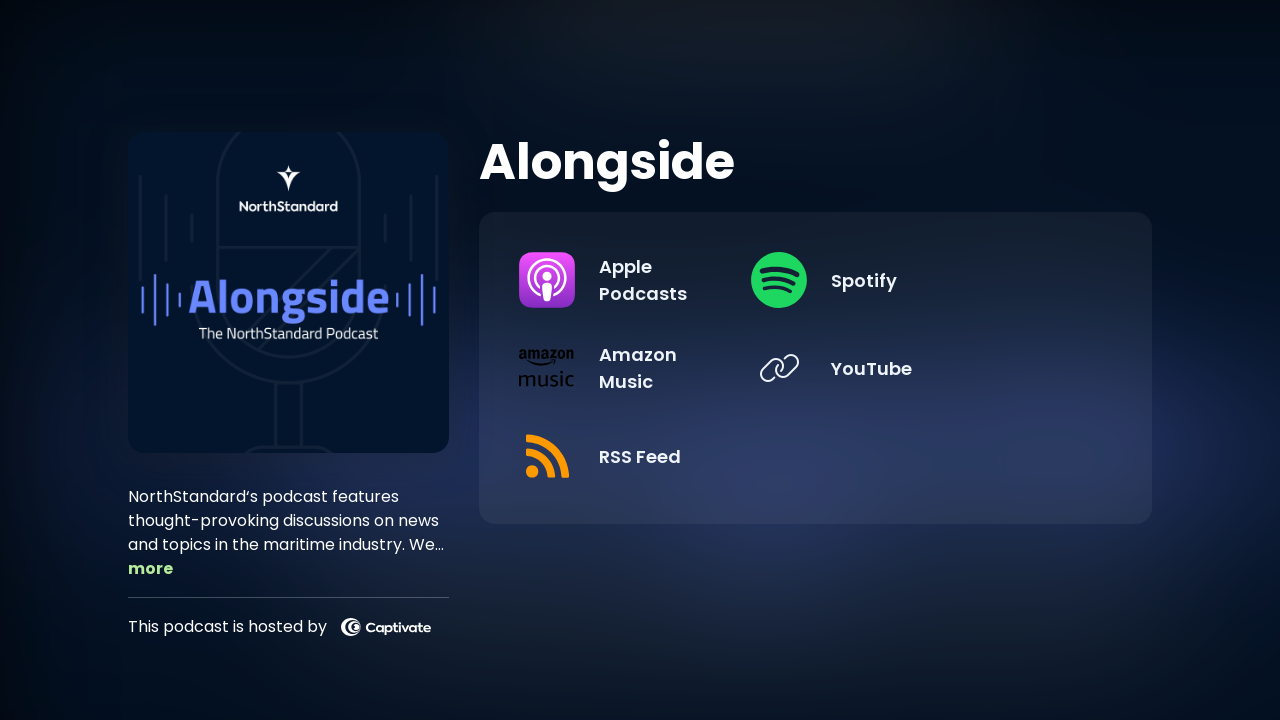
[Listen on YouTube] (960, 368)
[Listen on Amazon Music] (655, 368)
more (150, 568)
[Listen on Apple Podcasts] (655, 280)
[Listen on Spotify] (960, 280)
